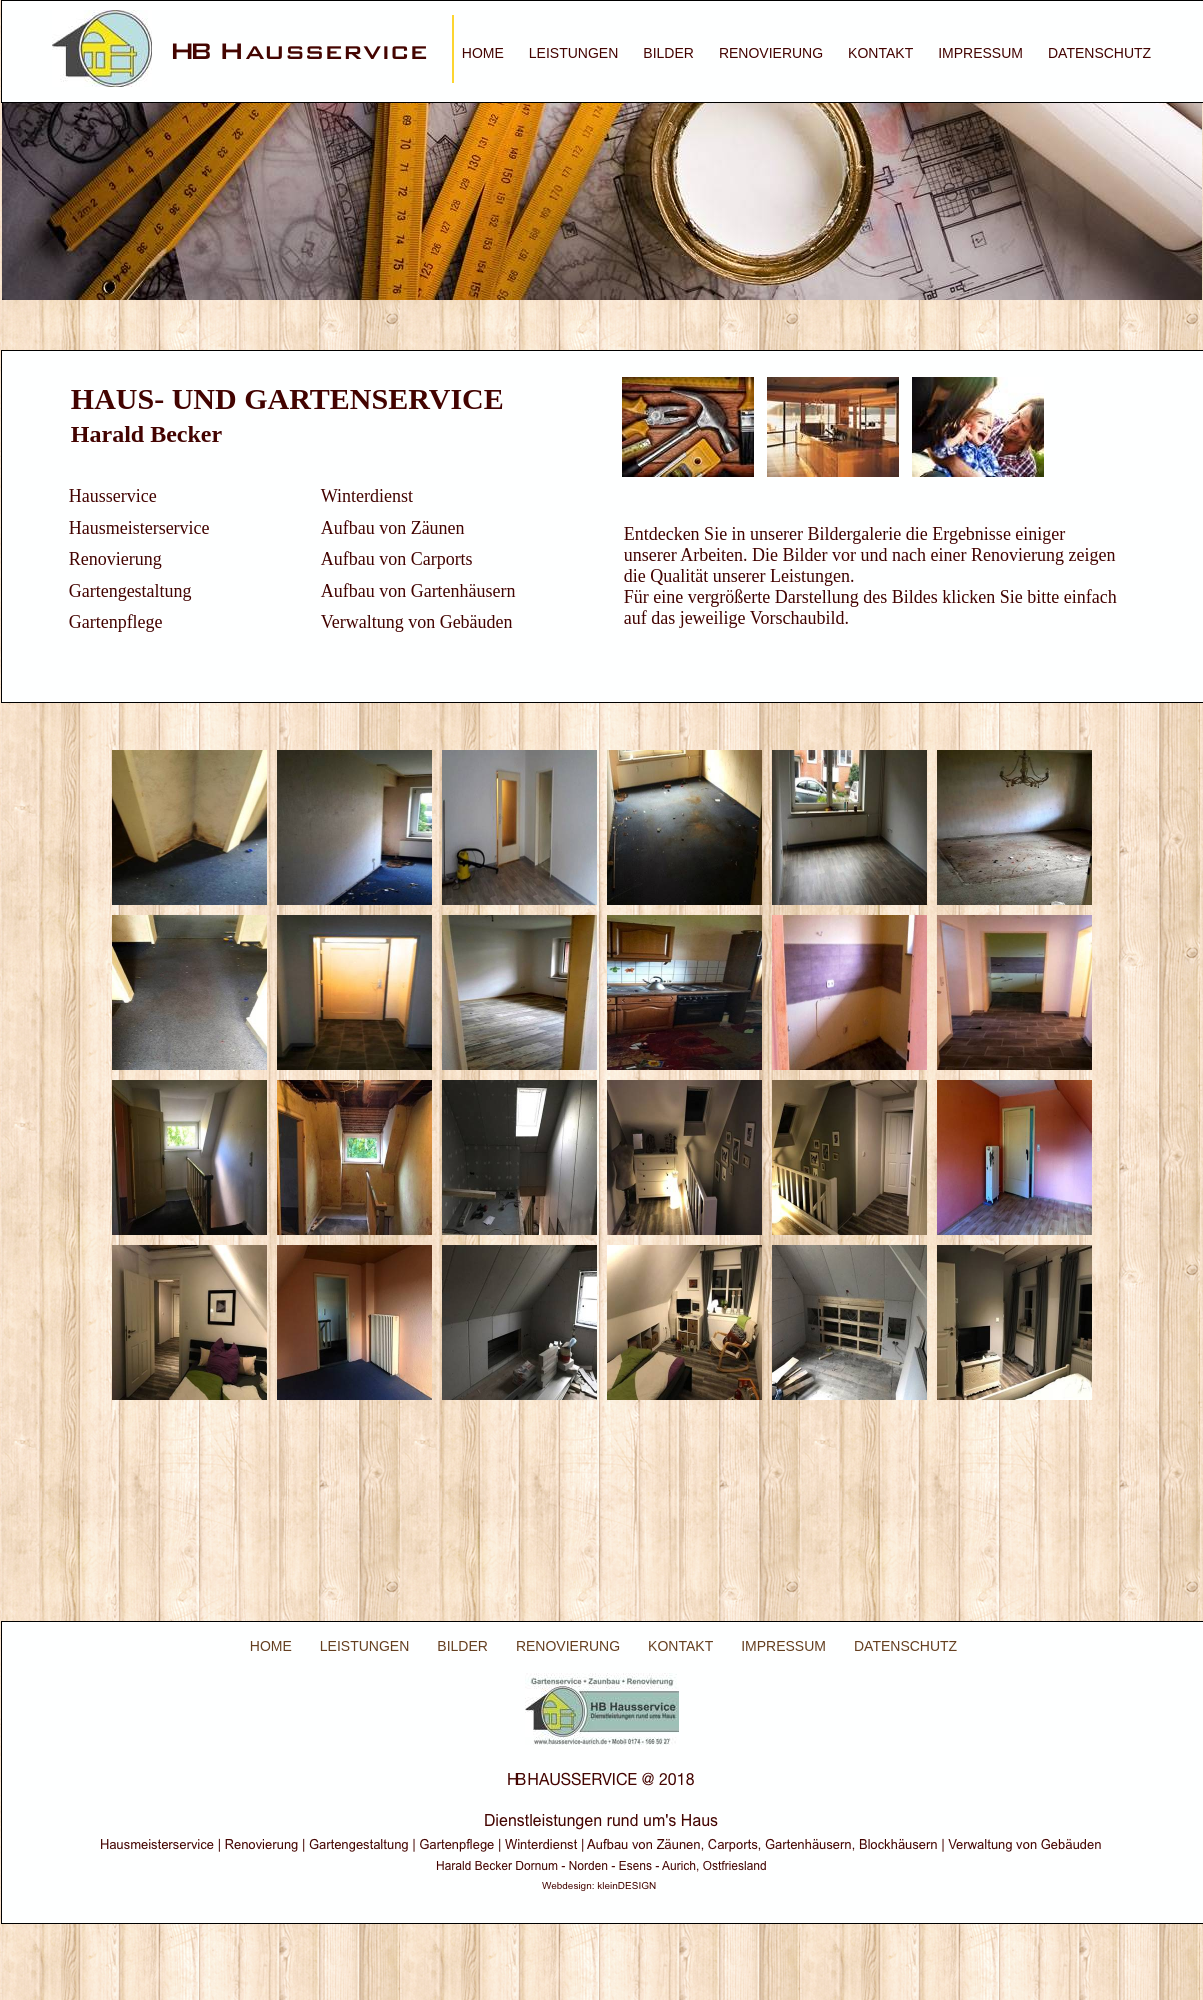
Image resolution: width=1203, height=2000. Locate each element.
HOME (483, 53)
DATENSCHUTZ (1099, 53)
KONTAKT (880, 53)
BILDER (668, 53)
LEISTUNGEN (573, 53)
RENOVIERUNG (771, 53)
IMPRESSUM (980, 53)
